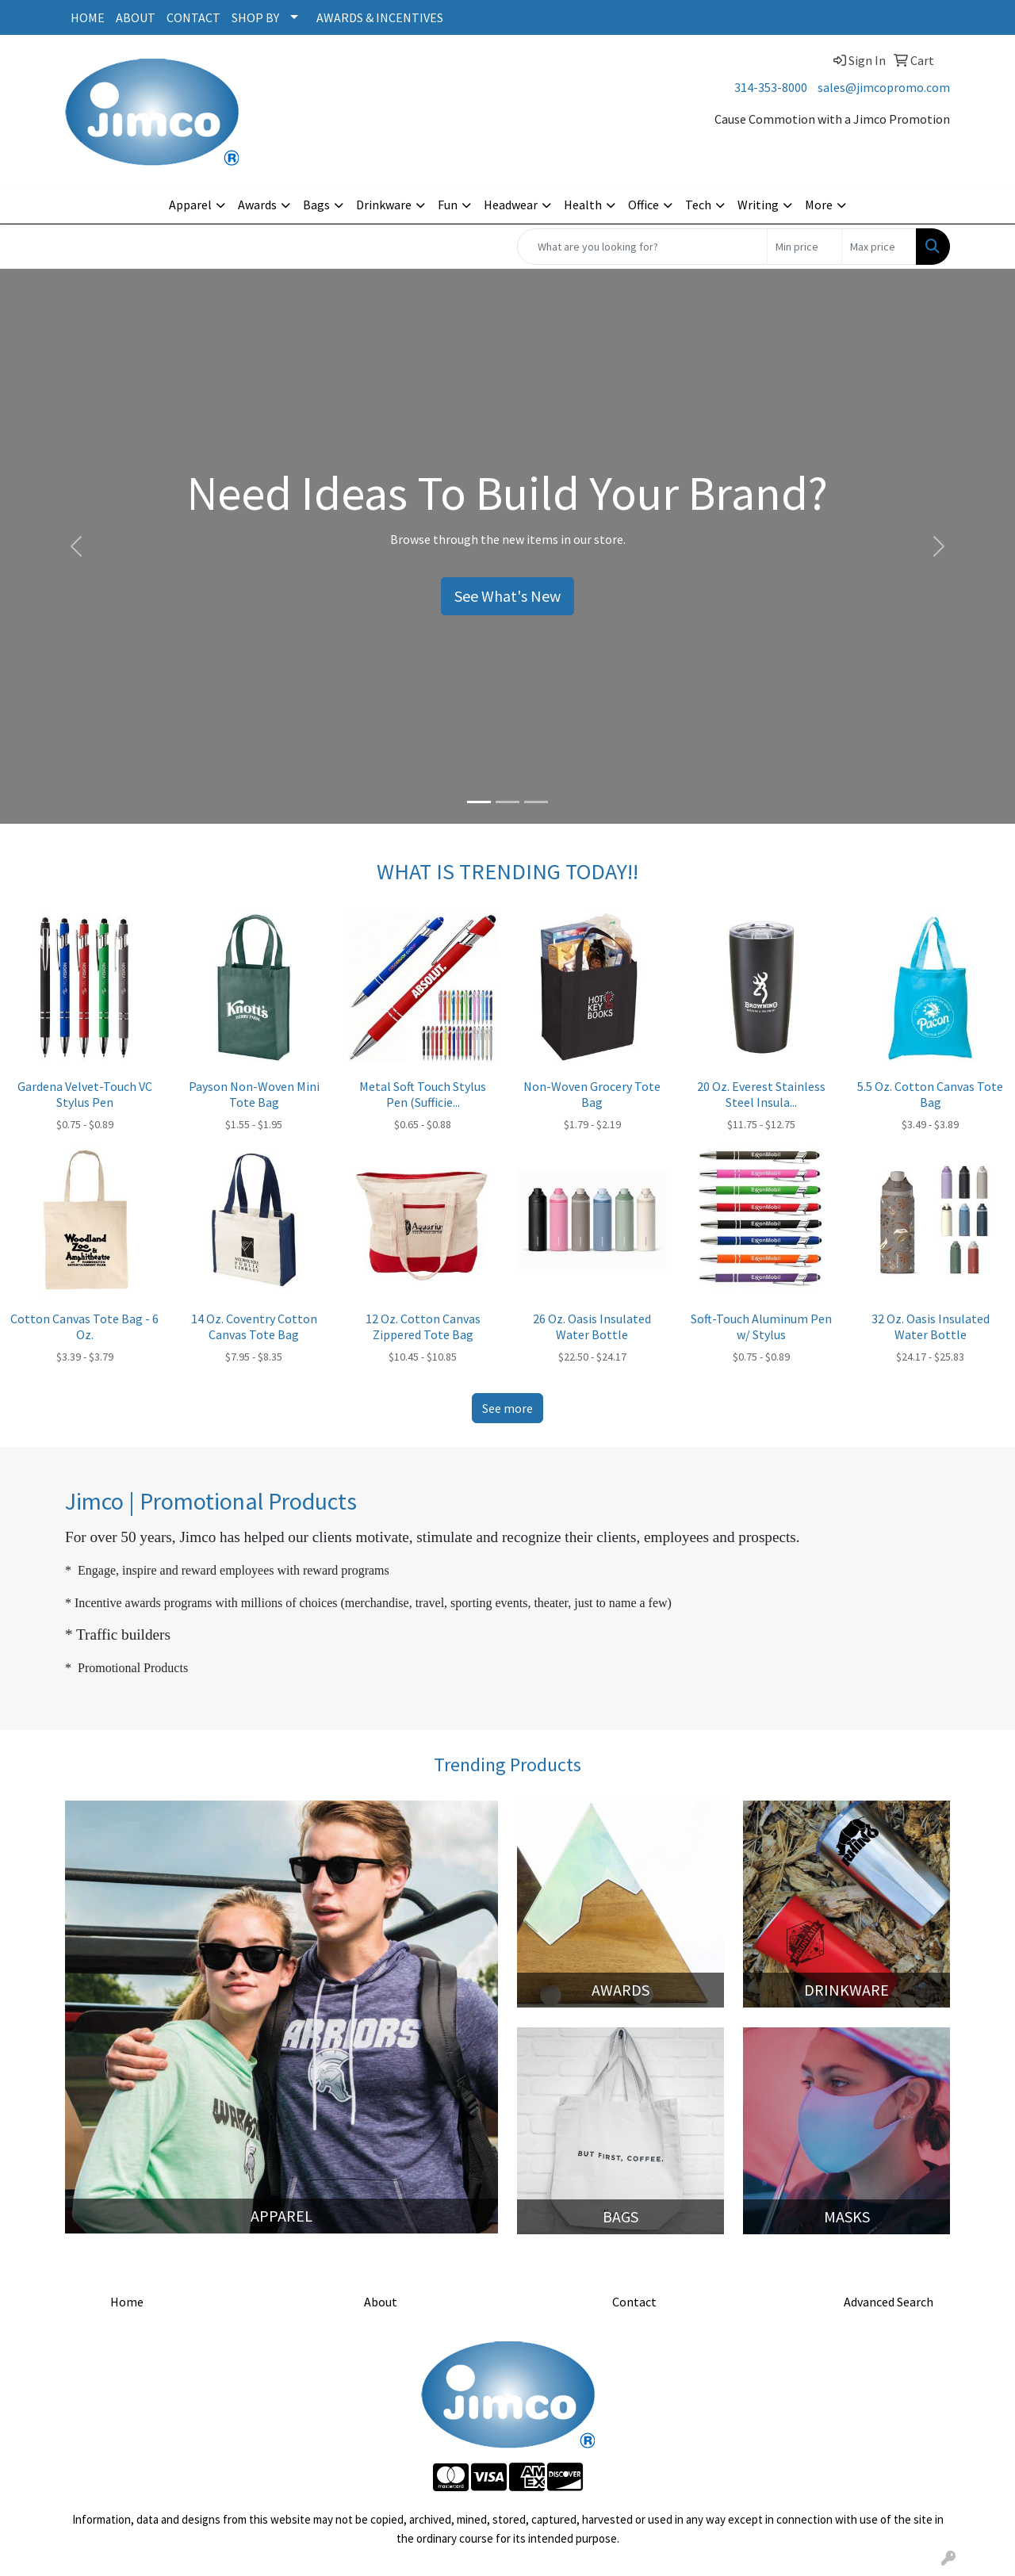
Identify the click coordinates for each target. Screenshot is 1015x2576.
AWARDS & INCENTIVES (379, 17)
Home (127, 2302)
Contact (634, 2302)
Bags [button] (316, 204)
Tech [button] (698, 204)
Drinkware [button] (384, 204)
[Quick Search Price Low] (804, 246)
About (380, 2302)
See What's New (507, 596)
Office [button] (643, 204)
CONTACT (193, 17)
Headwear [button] (511, 204)
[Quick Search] (642, 246)
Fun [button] (448, 204)
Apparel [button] (190, 204)
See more (507, 1408)
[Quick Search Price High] (879, 246)
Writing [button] (758, 204)
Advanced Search (888, 2302)
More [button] (819, 204)
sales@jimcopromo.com (884, 87)
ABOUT (135, 17)
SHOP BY (255, 17)
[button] (76, 546)
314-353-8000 (770, 87)
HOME (88, 17)
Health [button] (583, 204)
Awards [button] (257, 204)
